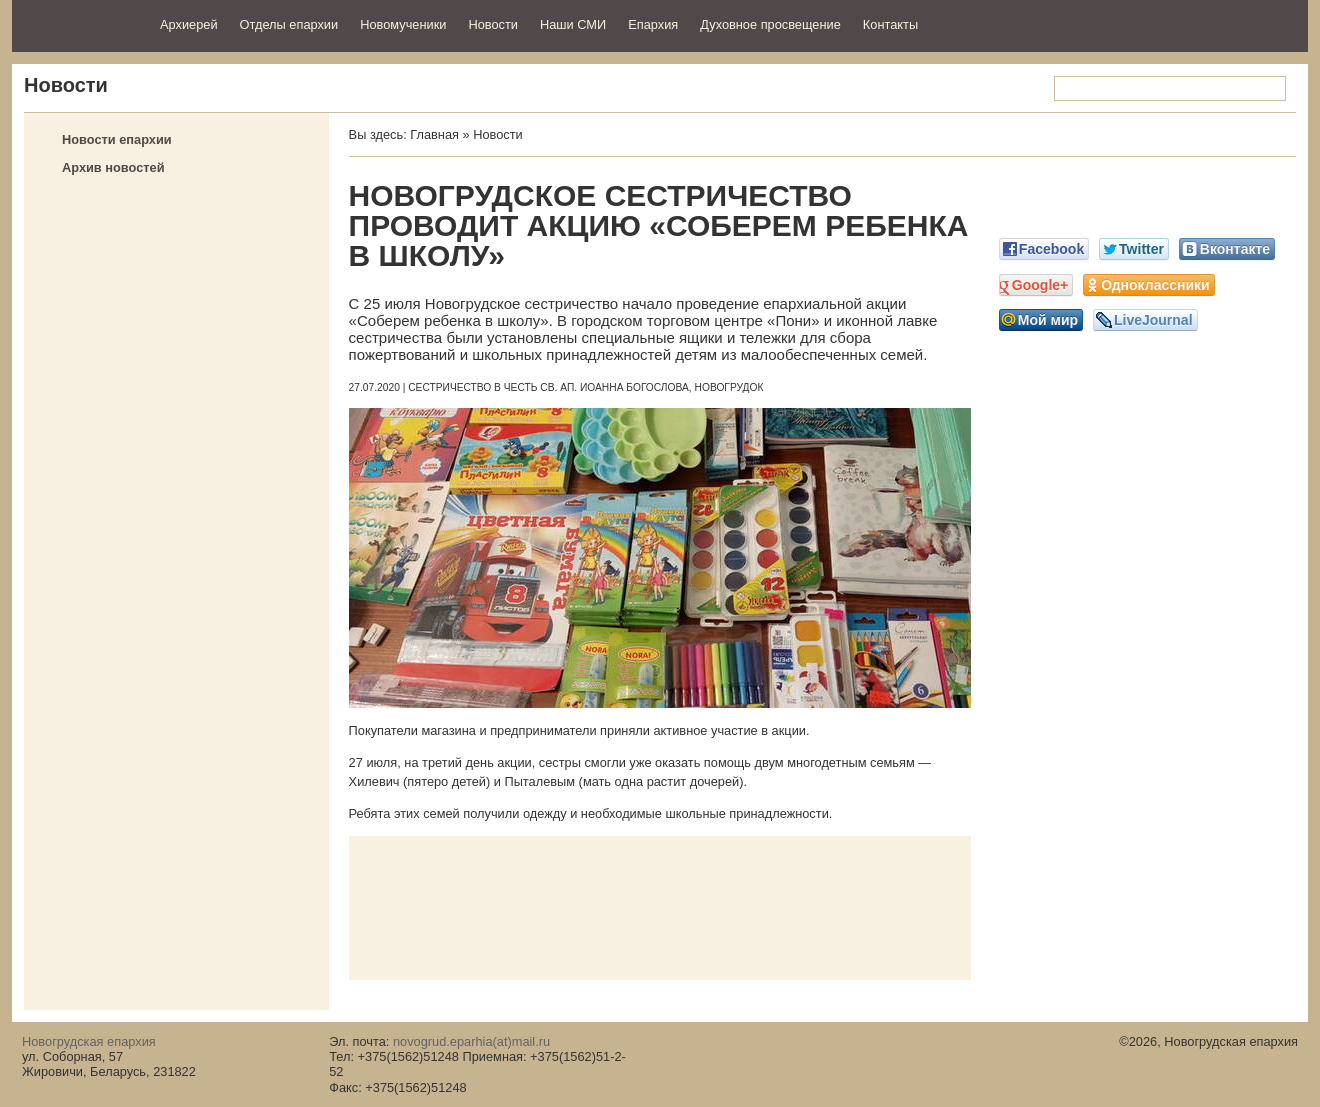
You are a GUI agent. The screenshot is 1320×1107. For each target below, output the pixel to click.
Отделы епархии (289, 24)
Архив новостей (113, 167)
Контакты (890, 24)
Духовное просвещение (770, 24)
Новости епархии (117, 139)
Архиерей (189, 24)
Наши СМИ (573, 24)
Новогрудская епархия (79, 23)
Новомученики (403, 24)
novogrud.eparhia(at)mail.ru (471, 1041)
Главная (434, 134)
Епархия (653, 24)
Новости (493, 24)
